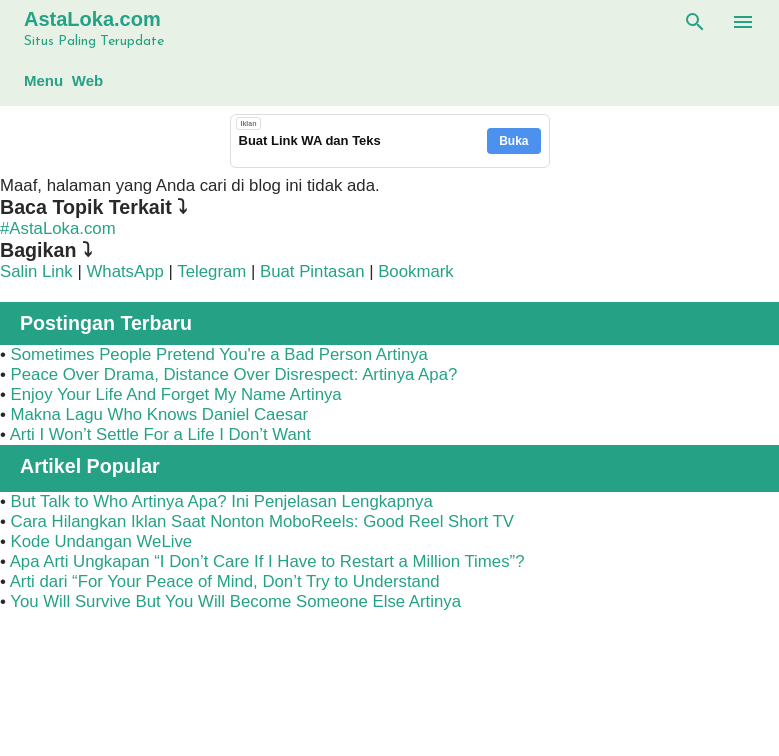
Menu (43, 80)
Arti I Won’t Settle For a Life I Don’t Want (160, 434)
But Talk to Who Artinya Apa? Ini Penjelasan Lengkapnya (222, 501)
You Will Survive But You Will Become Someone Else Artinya (235, 601)
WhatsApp (124, 271)
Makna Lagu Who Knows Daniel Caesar (160, 414)
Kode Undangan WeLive (102, 541)
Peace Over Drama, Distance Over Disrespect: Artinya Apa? (234, 374)
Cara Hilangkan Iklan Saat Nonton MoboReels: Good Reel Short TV (262, 521)
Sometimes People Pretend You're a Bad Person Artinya (219, 354)
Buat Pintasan (314, 271)
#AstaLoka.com (58, 228)
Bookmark (416, 271)
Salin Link (36, 271)
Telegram (211, 271)
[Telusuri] (695, 22)
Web (87, 80)
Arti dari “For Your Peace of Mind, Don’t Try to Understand (225, 581)
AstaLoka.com (92, 19)
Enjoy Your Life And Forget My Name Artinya (176, 394)
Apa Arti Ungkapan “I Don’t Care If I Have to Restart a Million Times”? (267, 561)
